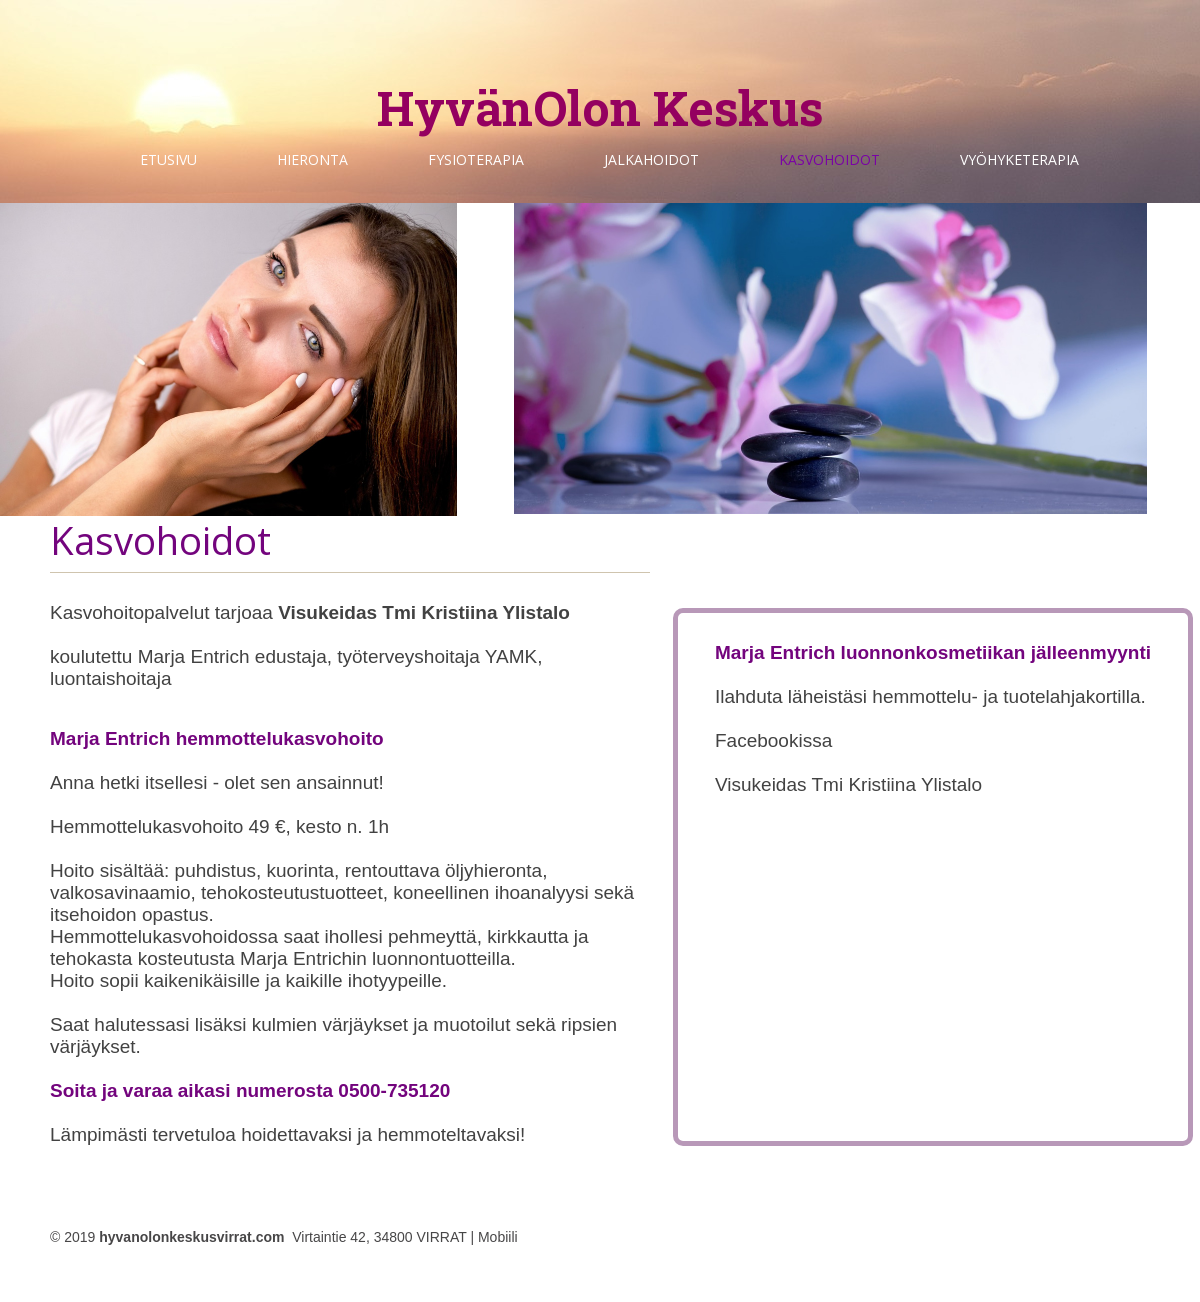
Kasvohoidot (829, 159)
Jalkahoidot (651, 159)
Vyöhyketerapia (1019, 159)
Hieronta (312, 159)
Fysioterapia (476, 159)
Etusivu (168, 159)
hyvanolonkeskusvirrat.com (191, 1237)
